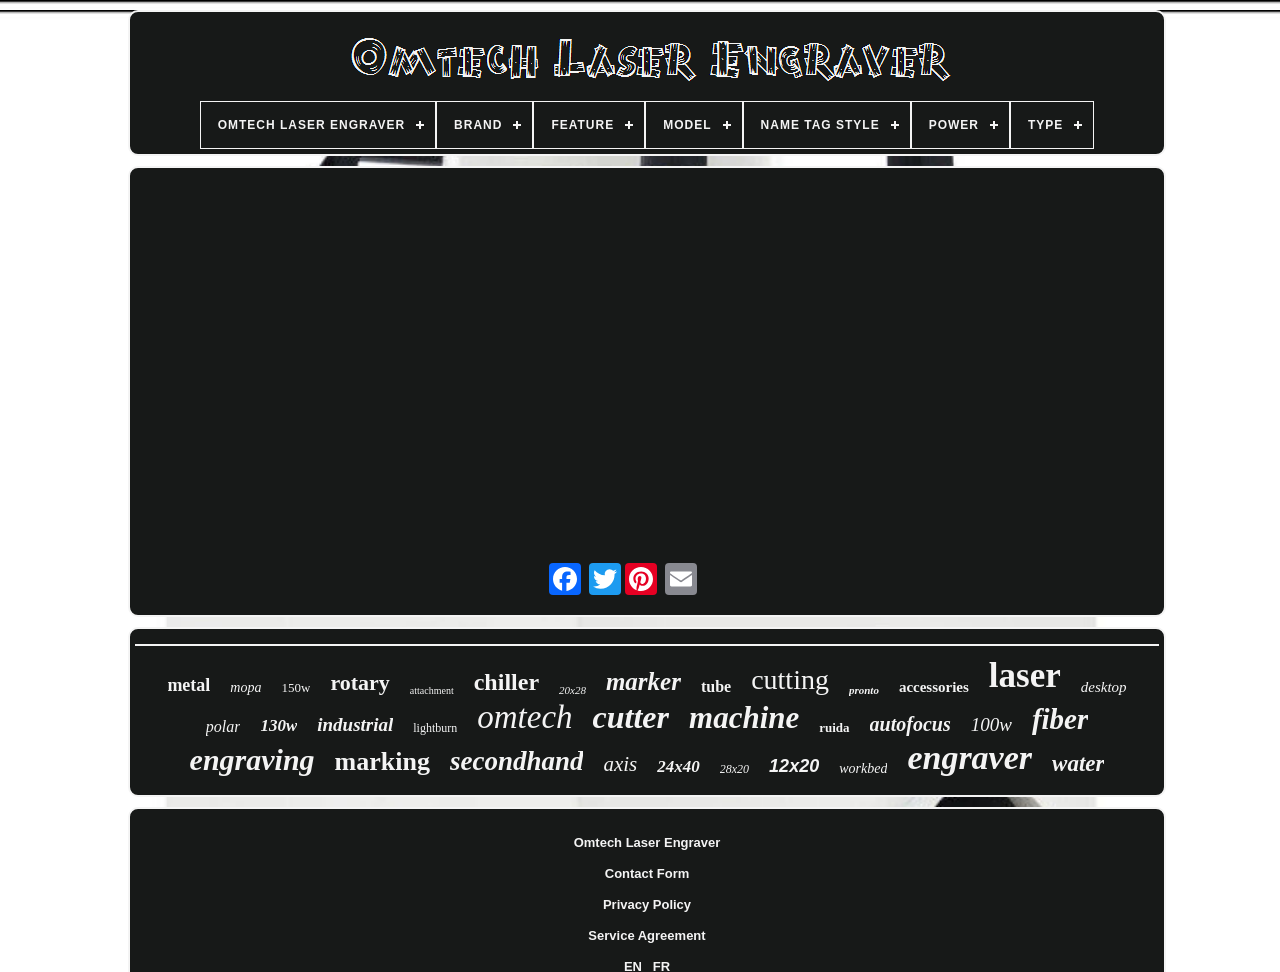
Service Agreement (646, 935)
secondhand (517, 761)
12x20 (794, 766)
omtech (524, 717)
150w (295, 687)
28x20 (734, 769)
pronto (864, 690)
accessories (934, 687)
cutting (790, 679)
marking (382, 761)
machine (744, 717)
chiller (506, 682)
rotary (359, 682)
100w (991, 724)
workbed (863, 768)
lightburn (435, 728)
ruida (834, 727)
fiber (1060, 719)
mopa (245, 687)
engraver (969, 757)
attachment (432, 690)
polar (223, 726)
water (1078, 763)
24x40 (678, 766)
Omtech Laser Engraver (647, 842)
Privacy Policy (647, 904)
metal (188, 685)
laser (1025, 675)
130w (278, 725)
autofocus (910, 724)
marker (643, 681)
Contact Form (647, 873)
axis (620, 764)
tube (716, 686)
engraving (252, 759)
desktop (1104, 687)
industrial (355, 724)
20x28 (572, 690)
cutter (631, 717)
